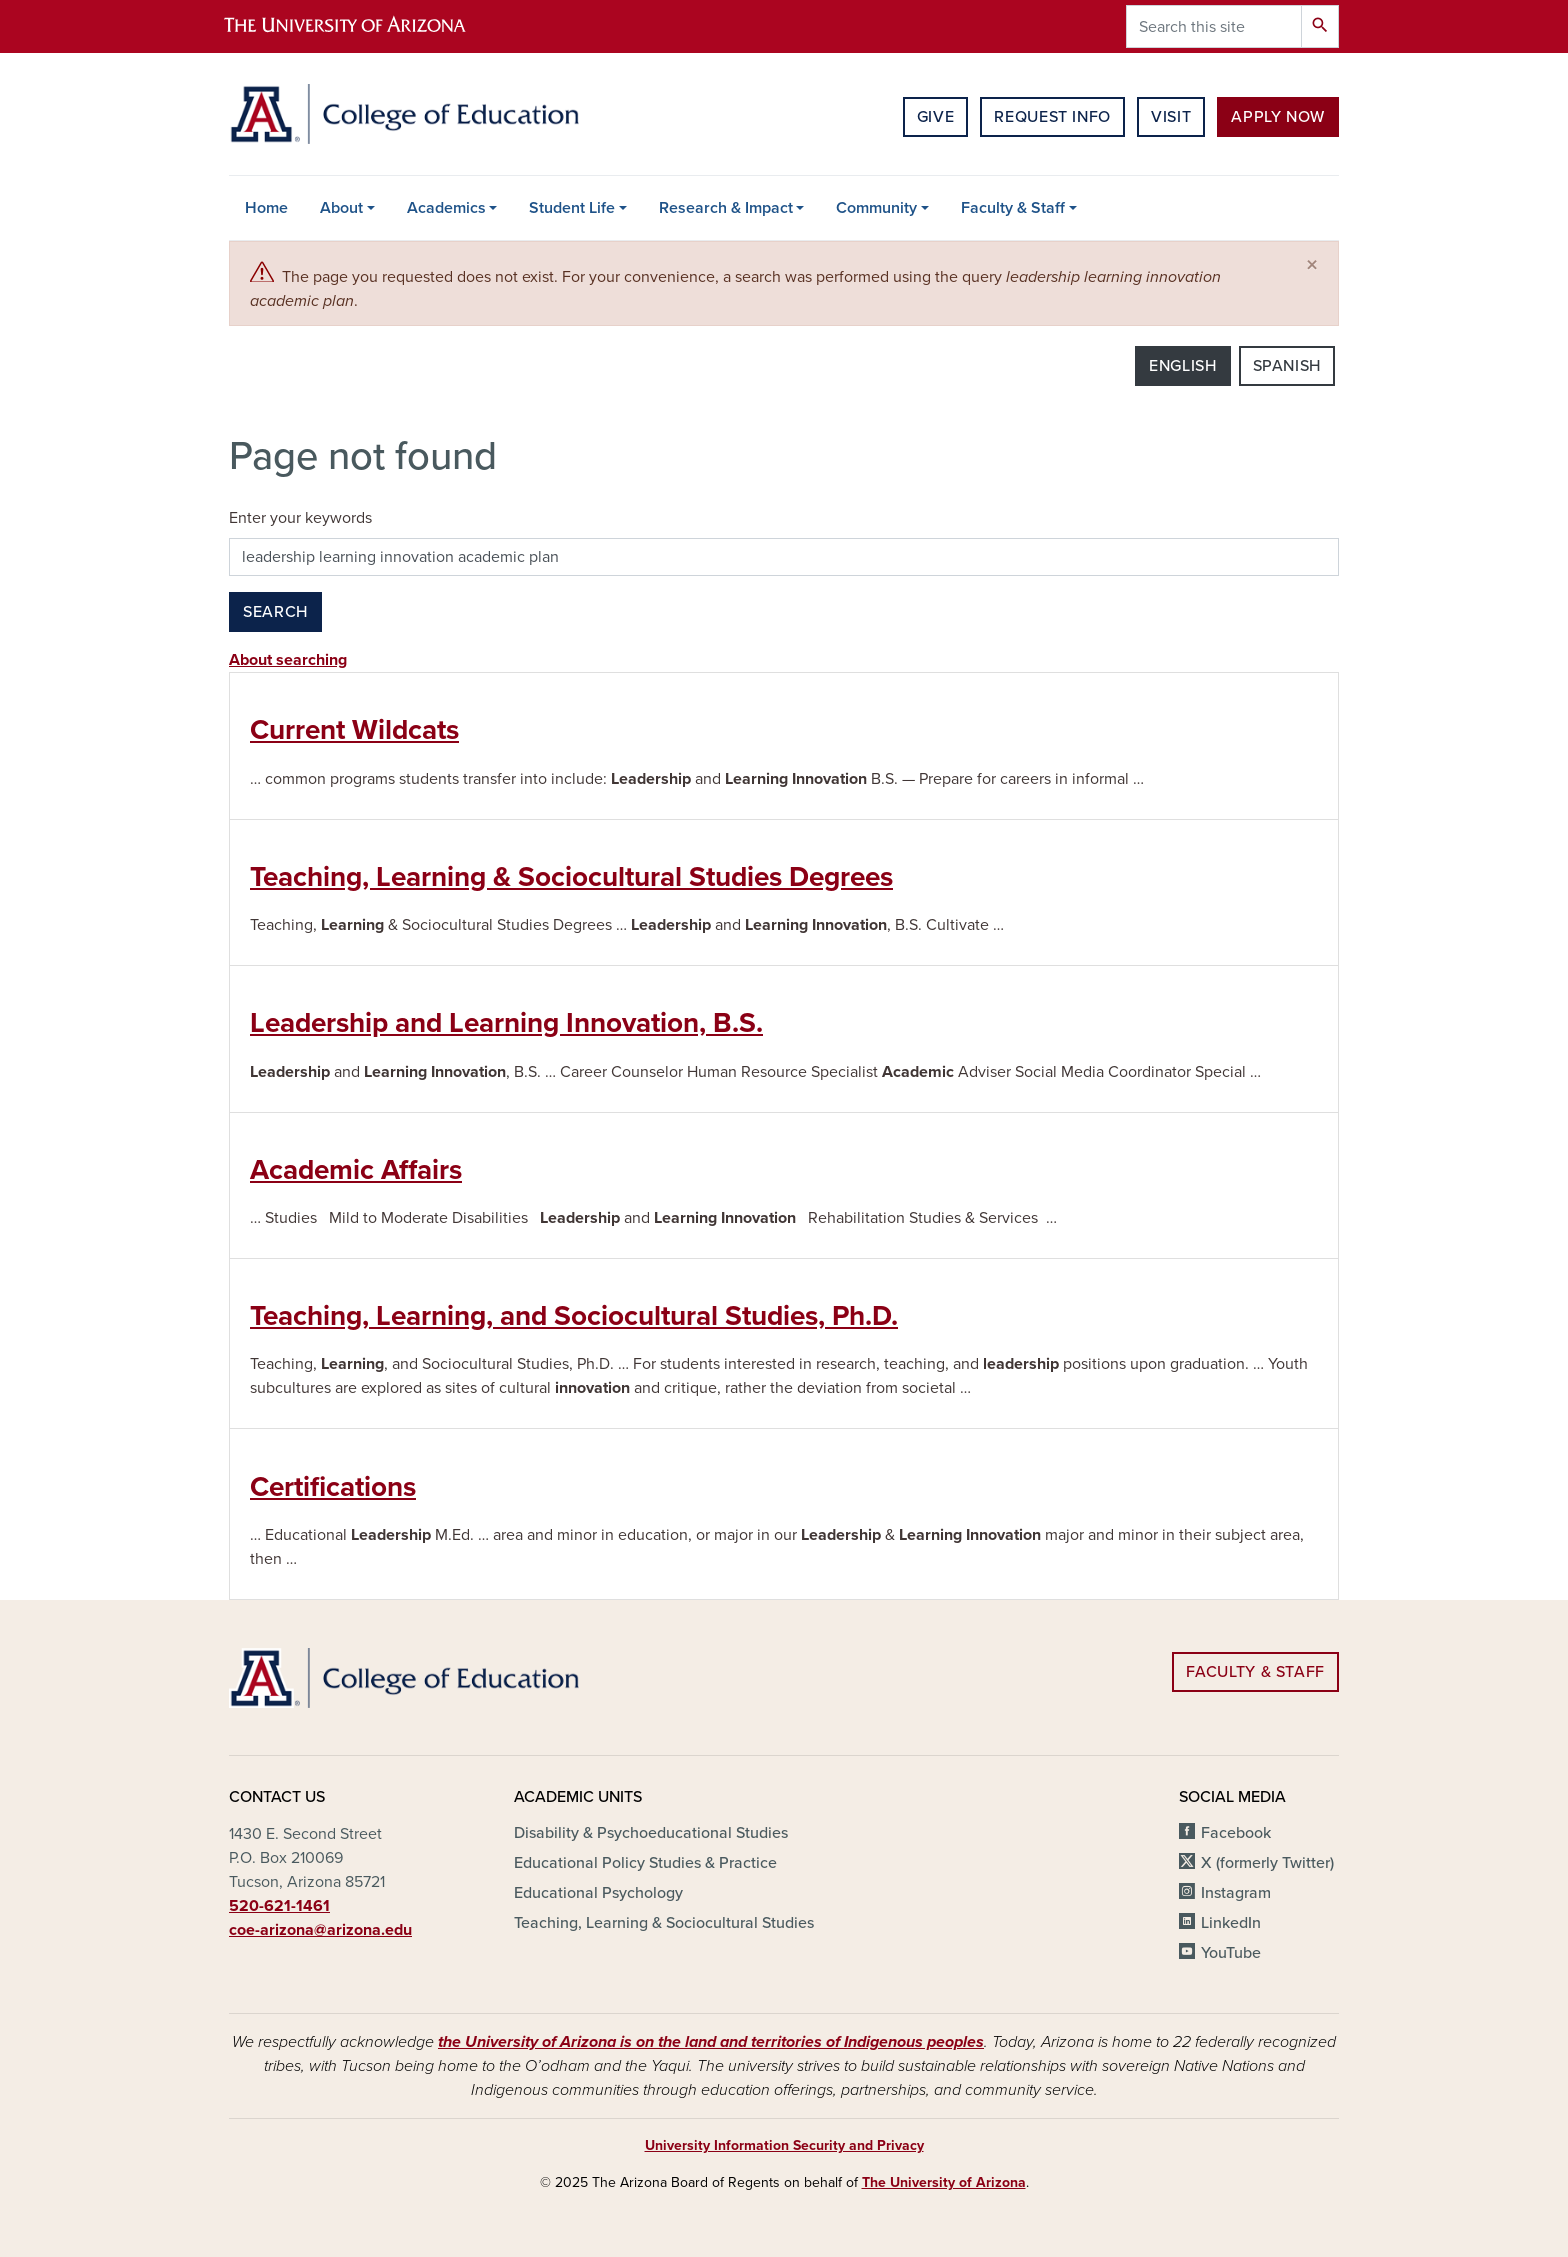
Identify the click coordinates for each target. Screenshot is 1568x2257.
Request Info (1052, 117)
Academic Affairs (356, 1170)
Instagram (1236, 1893)
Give (936, 117)
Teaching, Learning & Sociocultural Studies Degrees (571, 877)
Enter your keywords (300, 518)
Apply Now (1278, 117)
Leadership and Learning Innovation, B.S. (506, 1023)
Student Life (572, 208)
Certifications (333, 1487)
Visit (1171, 117)
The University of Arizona (944, 2182)
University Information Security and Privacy (784, 2145)
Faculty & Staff (1013, 208)
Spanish (1287, 366)
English (1182, 366)
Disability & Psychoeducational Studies (651, 1833)
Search (275, 612)
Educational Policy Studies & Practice (645, 1863)
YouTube (1231, 1953)
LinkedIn (1231, 1923)
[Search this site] (1214, 26)
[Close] (1312, 266)
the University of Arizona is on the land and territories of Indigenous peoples (711, 2042)
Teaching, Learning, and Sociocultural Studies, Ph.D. (574, 1316)
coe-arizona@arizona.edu (320, 1930)
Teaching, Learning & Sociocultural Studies (664, 1923)
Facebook (1236, 1833)
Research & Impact (726, 208)
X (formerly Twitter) (1267, 1863)
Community (876, 208)
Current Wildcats (354, 730)
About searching (288, 660)
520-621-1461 (279, 1906)
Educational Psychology (598, 1893)
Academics (446, 208)
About (341, 208)
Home (266, 208)
